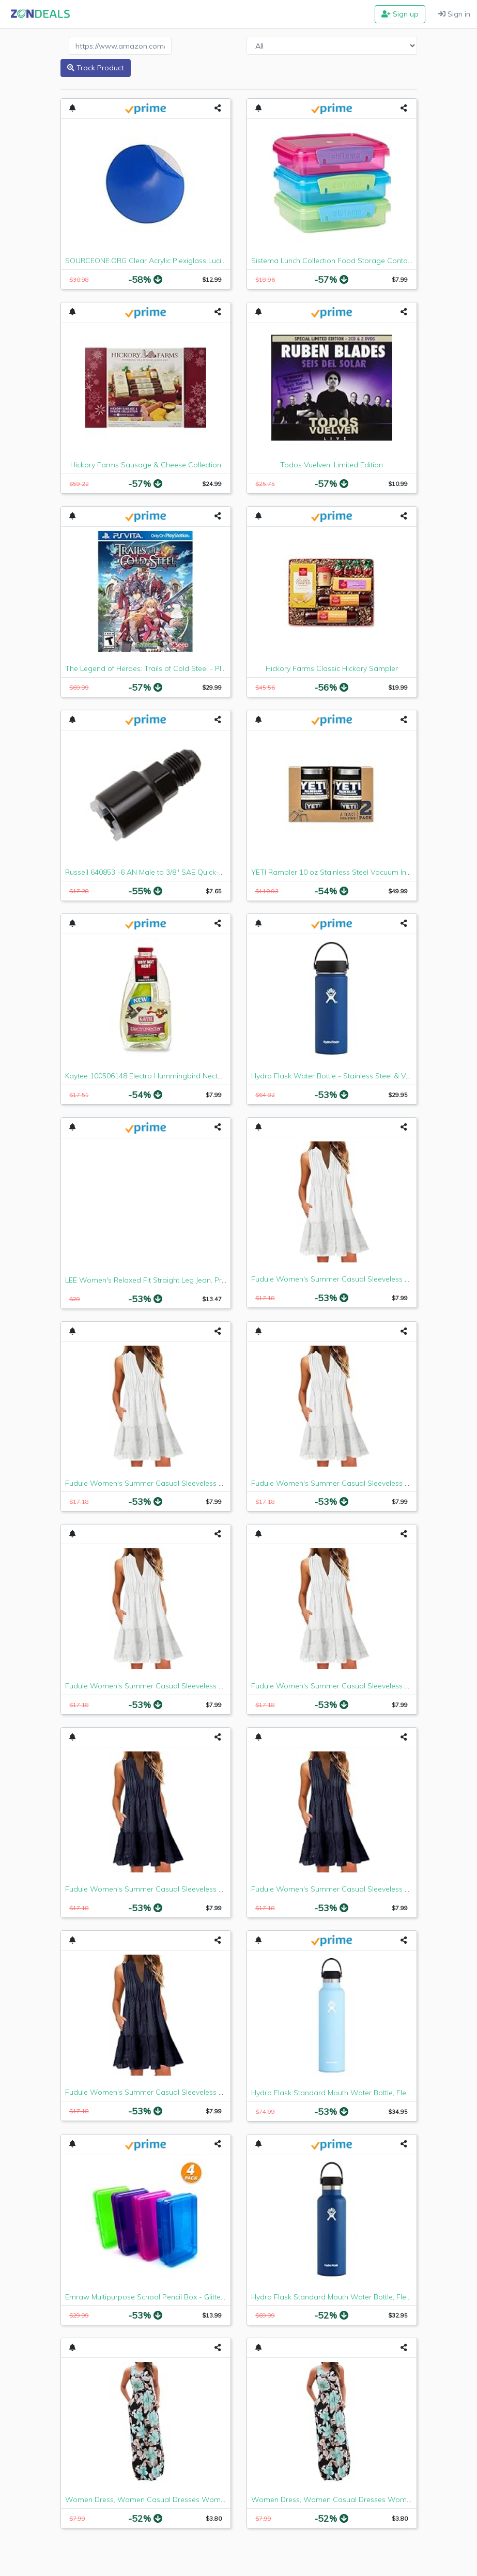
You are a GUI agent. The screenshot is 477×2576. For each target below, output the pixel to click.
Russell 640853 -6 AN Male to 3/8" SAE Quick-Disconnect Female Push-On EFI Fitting (207, 872)
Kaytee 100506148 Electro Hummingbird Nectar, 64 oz (156, 1075)
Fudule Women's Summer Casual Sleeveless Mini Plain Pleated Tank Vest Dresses (203, 1483)
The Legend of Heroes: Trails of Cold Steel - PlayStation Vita (167, 668)
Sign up (400, 14)
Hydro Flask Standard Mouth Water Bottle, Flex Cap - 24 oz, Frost (362, 2092)
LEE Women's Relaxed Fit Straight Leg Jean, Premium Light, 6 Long (177, 1280)
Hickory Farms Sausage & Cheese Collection (145, 464)
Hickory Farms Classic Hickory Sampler (332, 668)
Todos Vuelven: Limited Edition (331, 464)
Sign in (454, 14)
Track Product (95, 67)
